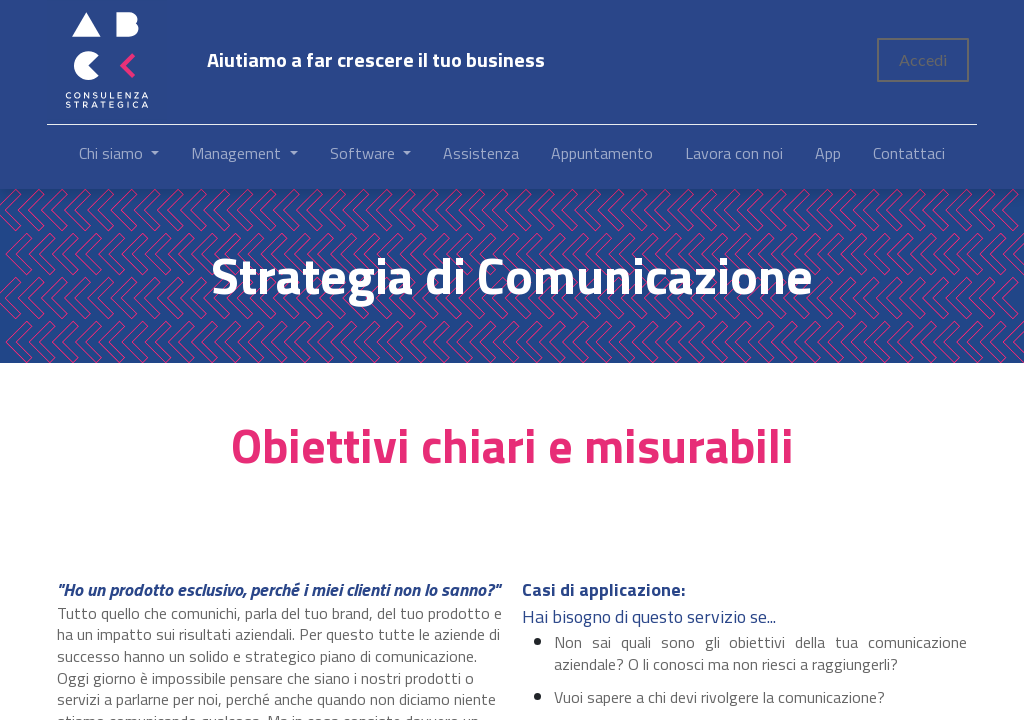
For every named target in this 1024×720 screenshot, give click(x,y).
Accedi (923, 59)
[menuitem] (481, 157)
